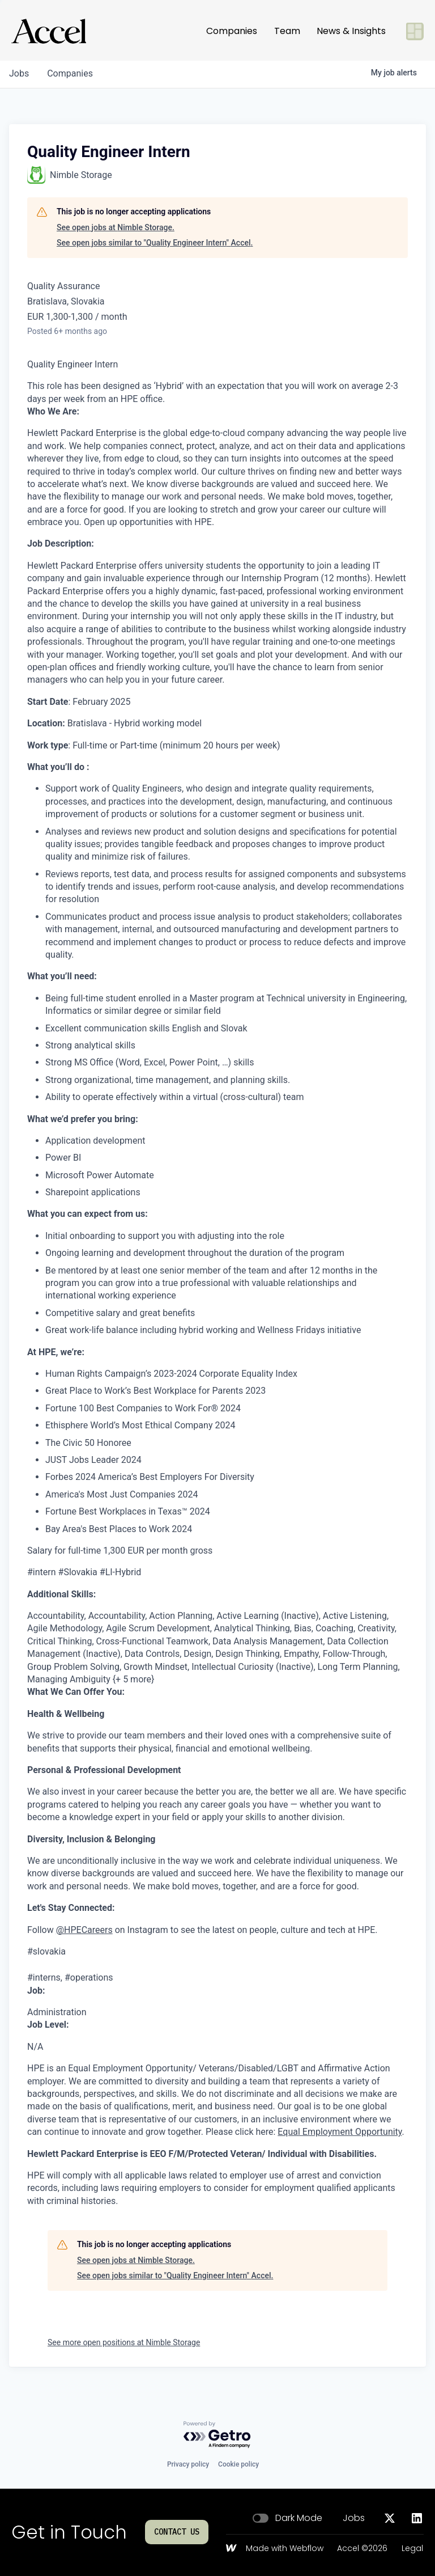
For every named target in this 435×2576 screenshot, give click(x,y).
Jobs (354, 2518)
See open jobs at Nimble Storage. (115, 227)
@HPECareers (84, 1929)
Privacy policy (188, 2464)
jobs (19, 73)
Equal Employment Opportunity (340, 2131)
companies (70, 73)
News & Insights (351, 26)
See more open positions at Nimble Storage (124, 2342)
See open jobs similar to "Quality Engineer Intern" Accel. (155, 242)
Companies (231, 26)
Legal (412, 2549)
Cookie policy (238, 2464)
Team (287, 26)
